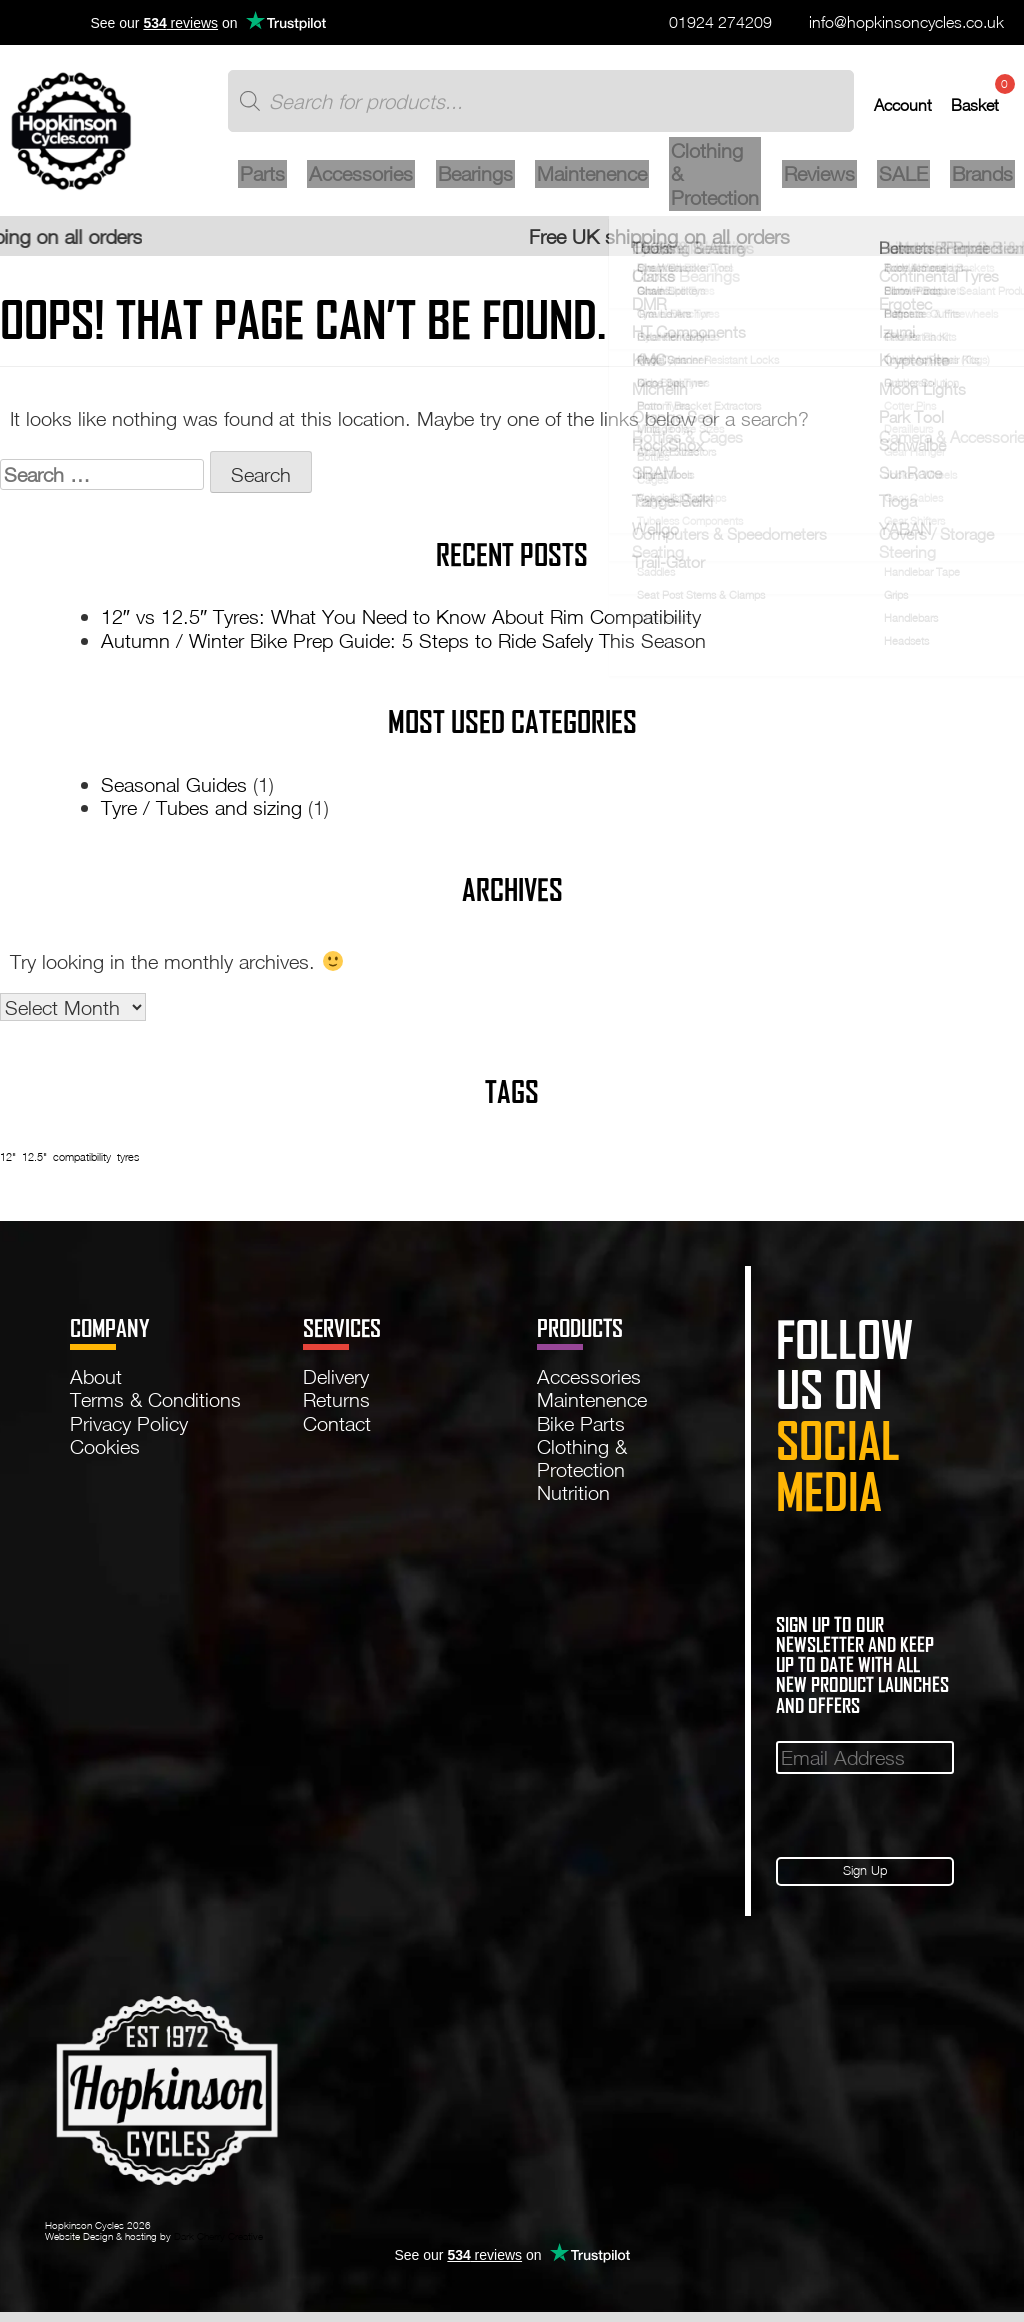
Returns (336, 1406)
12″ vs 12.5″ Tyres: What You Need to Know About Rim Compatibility (401, 623)
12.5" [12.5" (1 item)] (34, 1164)
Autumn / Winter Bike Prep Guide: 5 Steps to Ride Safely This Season (403, 646)
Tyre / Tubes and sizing (201, 814)
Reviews (823, 182)
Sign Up (865, 1879)
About (96, 1383)
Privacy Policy (129, 1429)
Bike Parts (581, 1429)
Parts (286, 182)
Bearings (491, 182)
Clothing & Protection (723, 183)
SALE (903, 182)
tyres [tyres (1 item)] (128, 1164)
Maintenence (604, 182)
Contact (337, 1429)
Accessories (382, 182)
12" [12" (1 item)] (8, 1164)
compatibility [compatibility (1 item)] (82, 1164)
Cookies (105, 1452)
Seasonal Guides (174, 790)
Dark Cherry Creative (218, 2247)
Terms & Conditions (155, 1406)
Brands (978, 182)
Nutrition (573, 1499)
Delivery (336, 1383)
